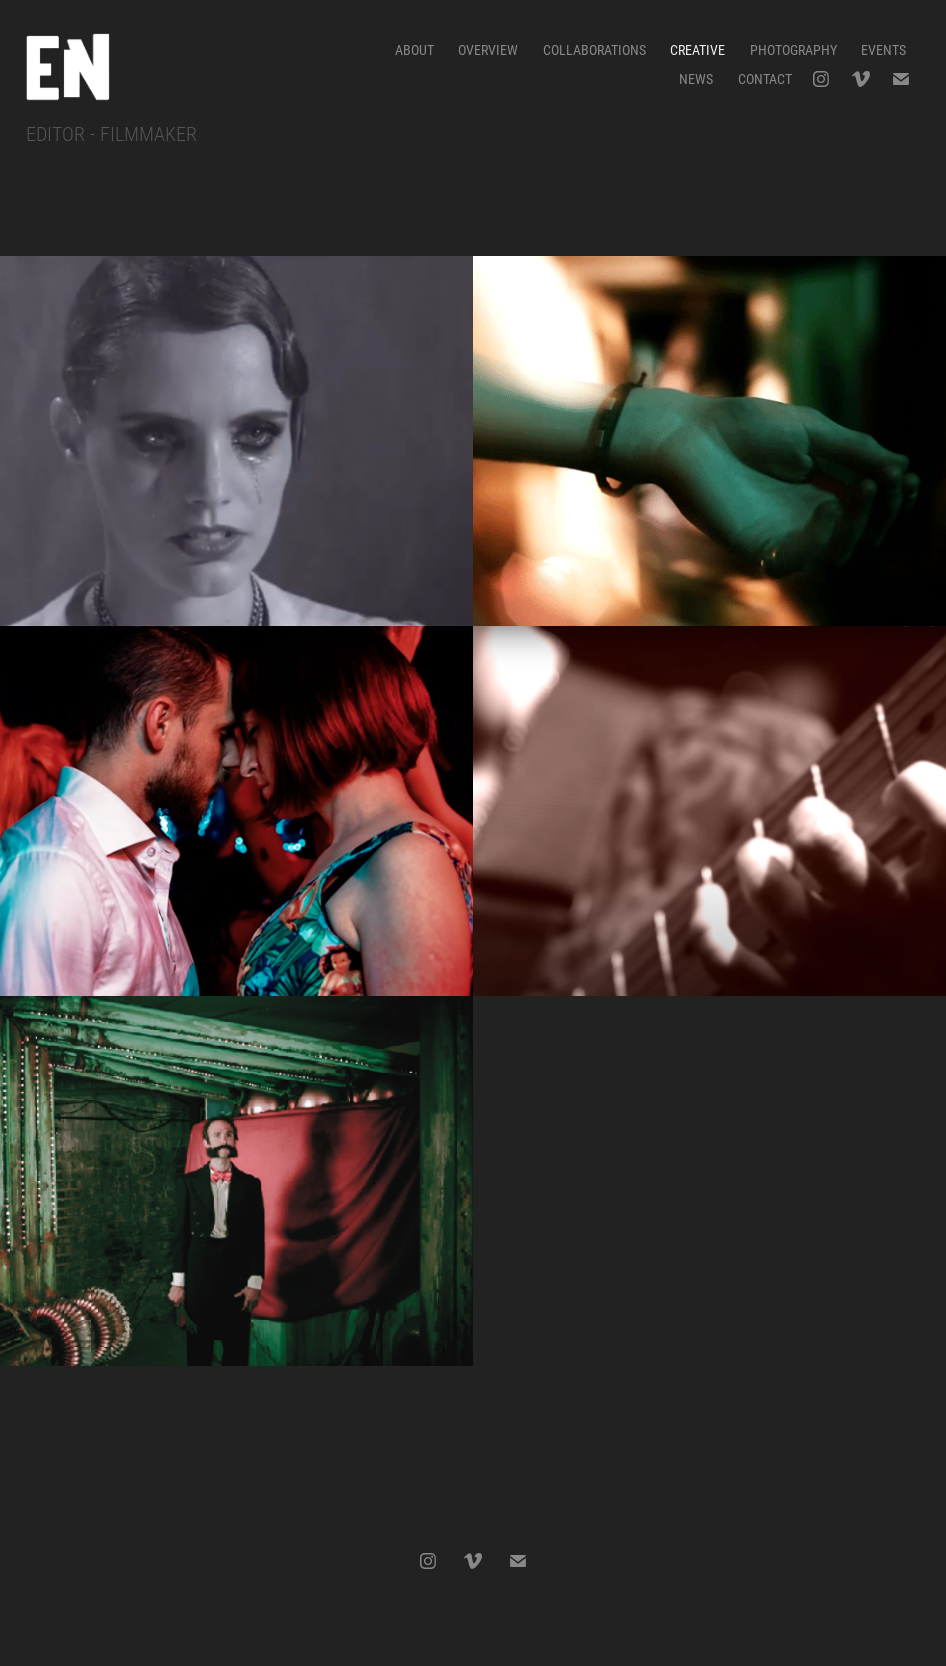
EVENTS (883, 49)
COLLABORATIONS (594, 49)
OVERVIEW (488, 49)
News (696, 78)
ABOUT (414, 49)
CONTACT (765, 78)
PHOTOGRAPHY (793, 49)
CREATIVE (697, 49)
